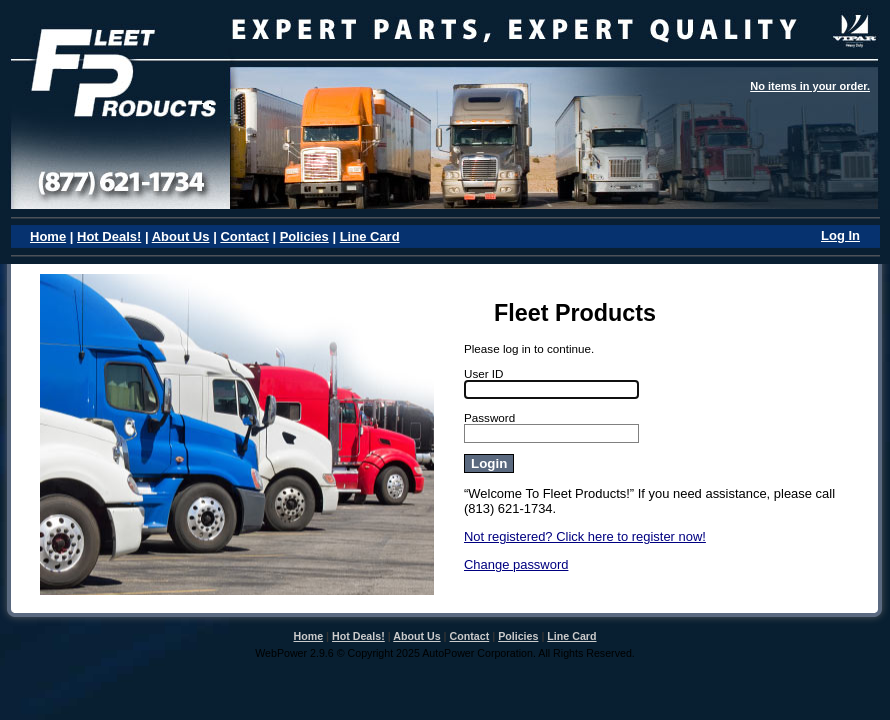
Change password (516, 564)
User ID (484, 373)
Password (489, 417)
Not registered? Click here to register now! (585, 536)
